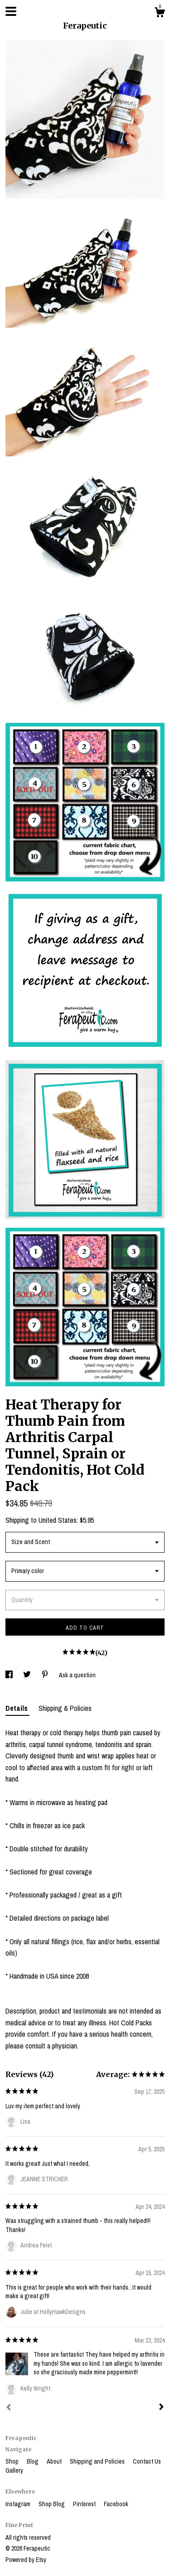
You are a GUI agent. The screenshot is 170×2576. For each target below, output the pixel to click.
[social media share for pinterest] (45, 1675)
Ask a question (77, 1675)
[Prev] (8, 2408)
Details (17, 1708)
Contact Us (147, 2461)
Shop (12, 2461)
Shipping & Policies (65, 1708)
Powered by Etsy (25, 2560)
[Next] (161, 2407)
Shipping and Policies (98, 2461)
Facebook (116, 2504)
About (55, 2461)
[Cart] (160, 13)
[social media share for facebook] (9, 1675)
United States (58, 1520)
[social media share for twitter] (27, 1675)
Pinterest (85, 2504)
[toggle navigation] (10, 11)
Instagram (18, 2504)
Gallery (14, 2470)
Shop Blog (52, 2504)
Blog (33, 2461)
